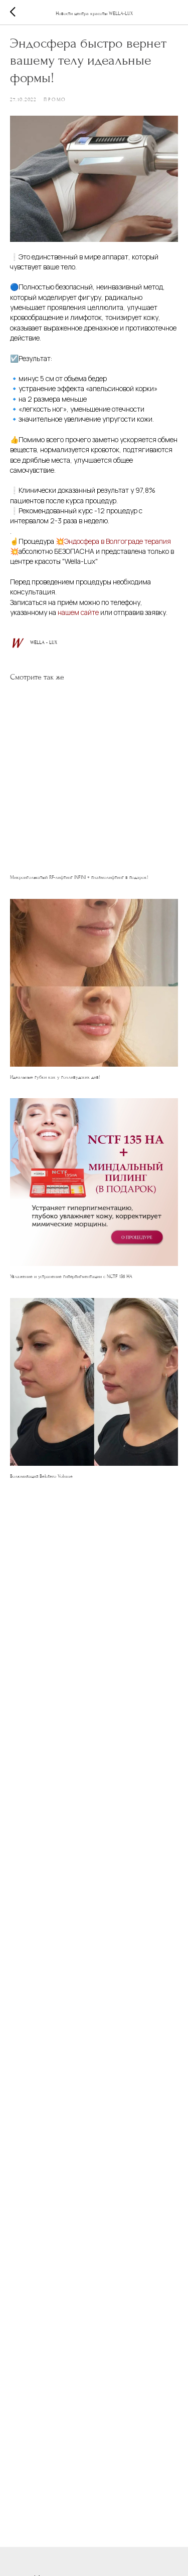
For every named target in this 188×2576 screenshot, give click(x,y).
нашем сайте (79, 612)
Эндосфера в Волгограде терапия (117, 541)
